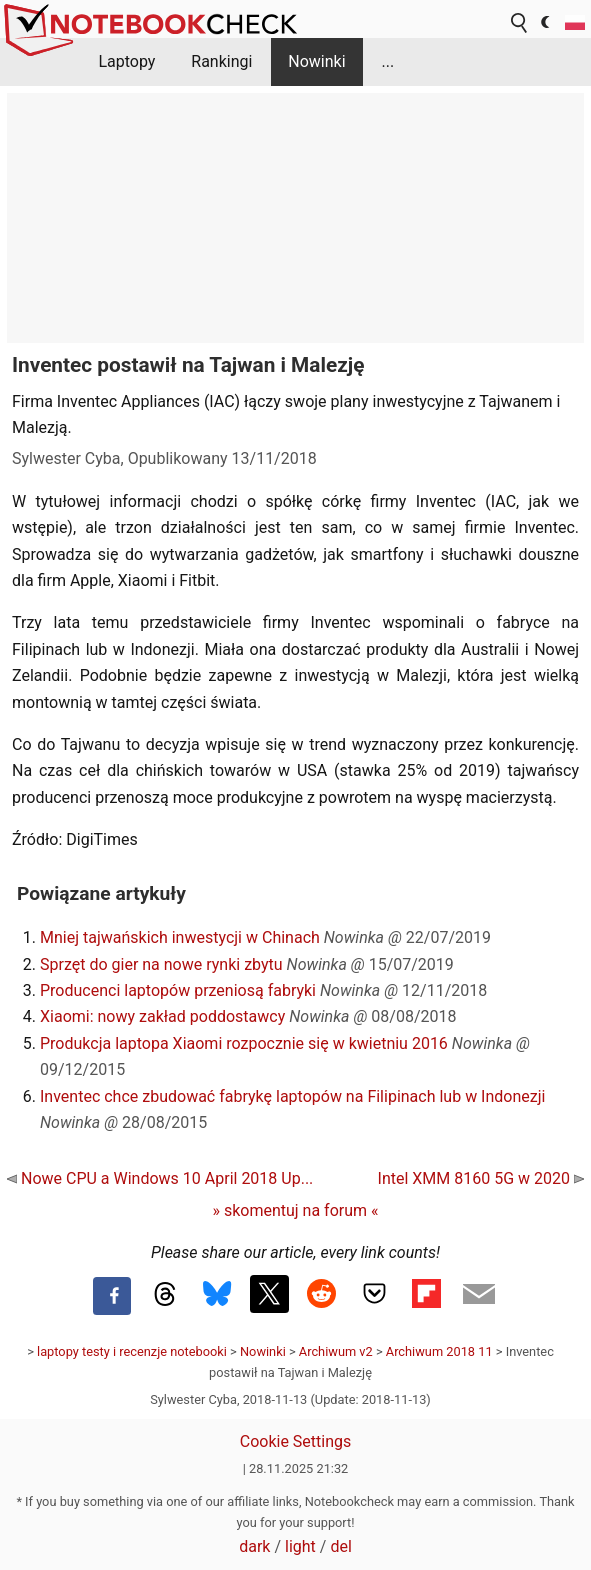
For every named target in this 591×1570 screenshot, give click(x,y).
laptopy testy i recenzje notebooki (132, 1351)
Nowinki (316, 61)
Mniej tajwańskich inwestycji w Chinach (180, 937)
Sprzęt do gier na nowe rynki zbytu (161, 964)
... (387, 61)
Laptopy (126, 61)
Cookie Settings (296, 1441)
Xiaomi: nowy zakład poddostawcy (162, 1016)
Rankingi (221, 61)
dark (254, 1546)
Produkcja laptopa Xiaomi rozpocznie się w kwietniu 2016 (244, 1043)
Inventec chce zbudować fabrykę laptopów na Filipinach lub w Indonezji (292, 1096)
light (300, 1546)
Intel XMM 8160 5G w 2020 (481, 1178)
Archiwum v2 (336, 1351)
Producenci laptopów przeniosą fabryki (178, 990)
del (340, 1546)
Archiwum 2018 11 (439, 1351)
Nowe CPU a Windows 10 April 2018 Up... (160, 1178)
